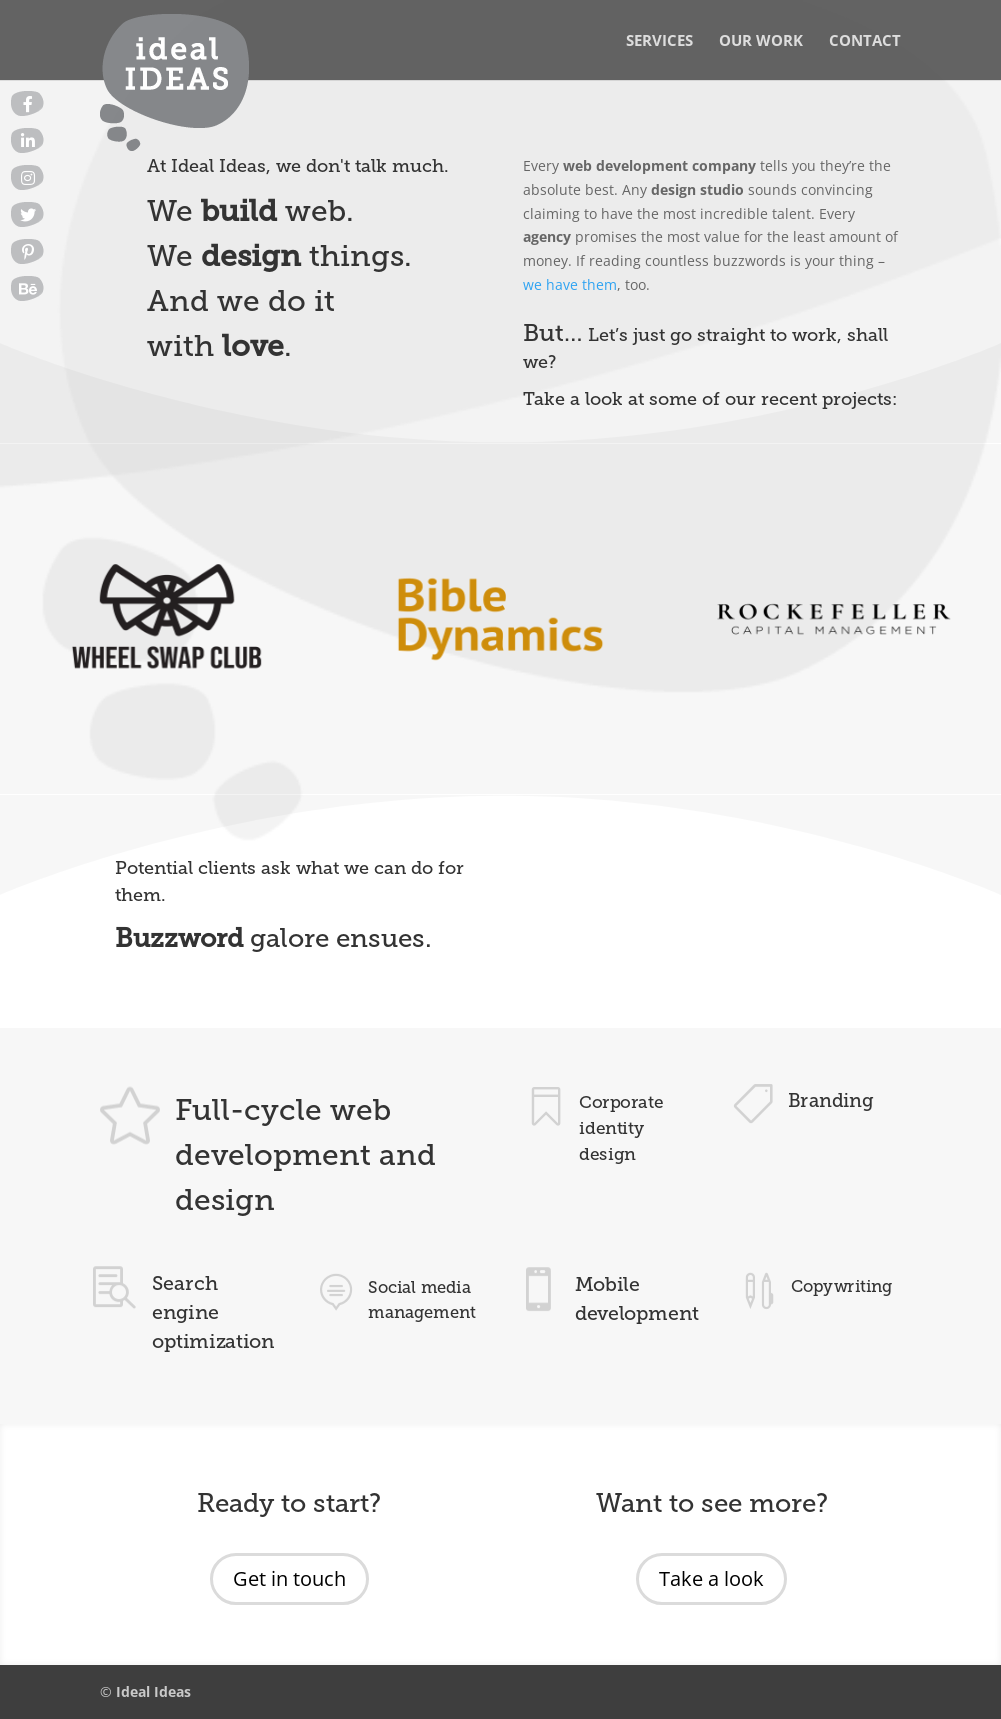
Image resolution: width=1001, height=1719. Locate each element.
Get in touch (289, 1578)
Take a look (711, 1578)
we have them (570, 284)
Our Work (761, 41)
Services (659, 41)
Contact (865, 41)
